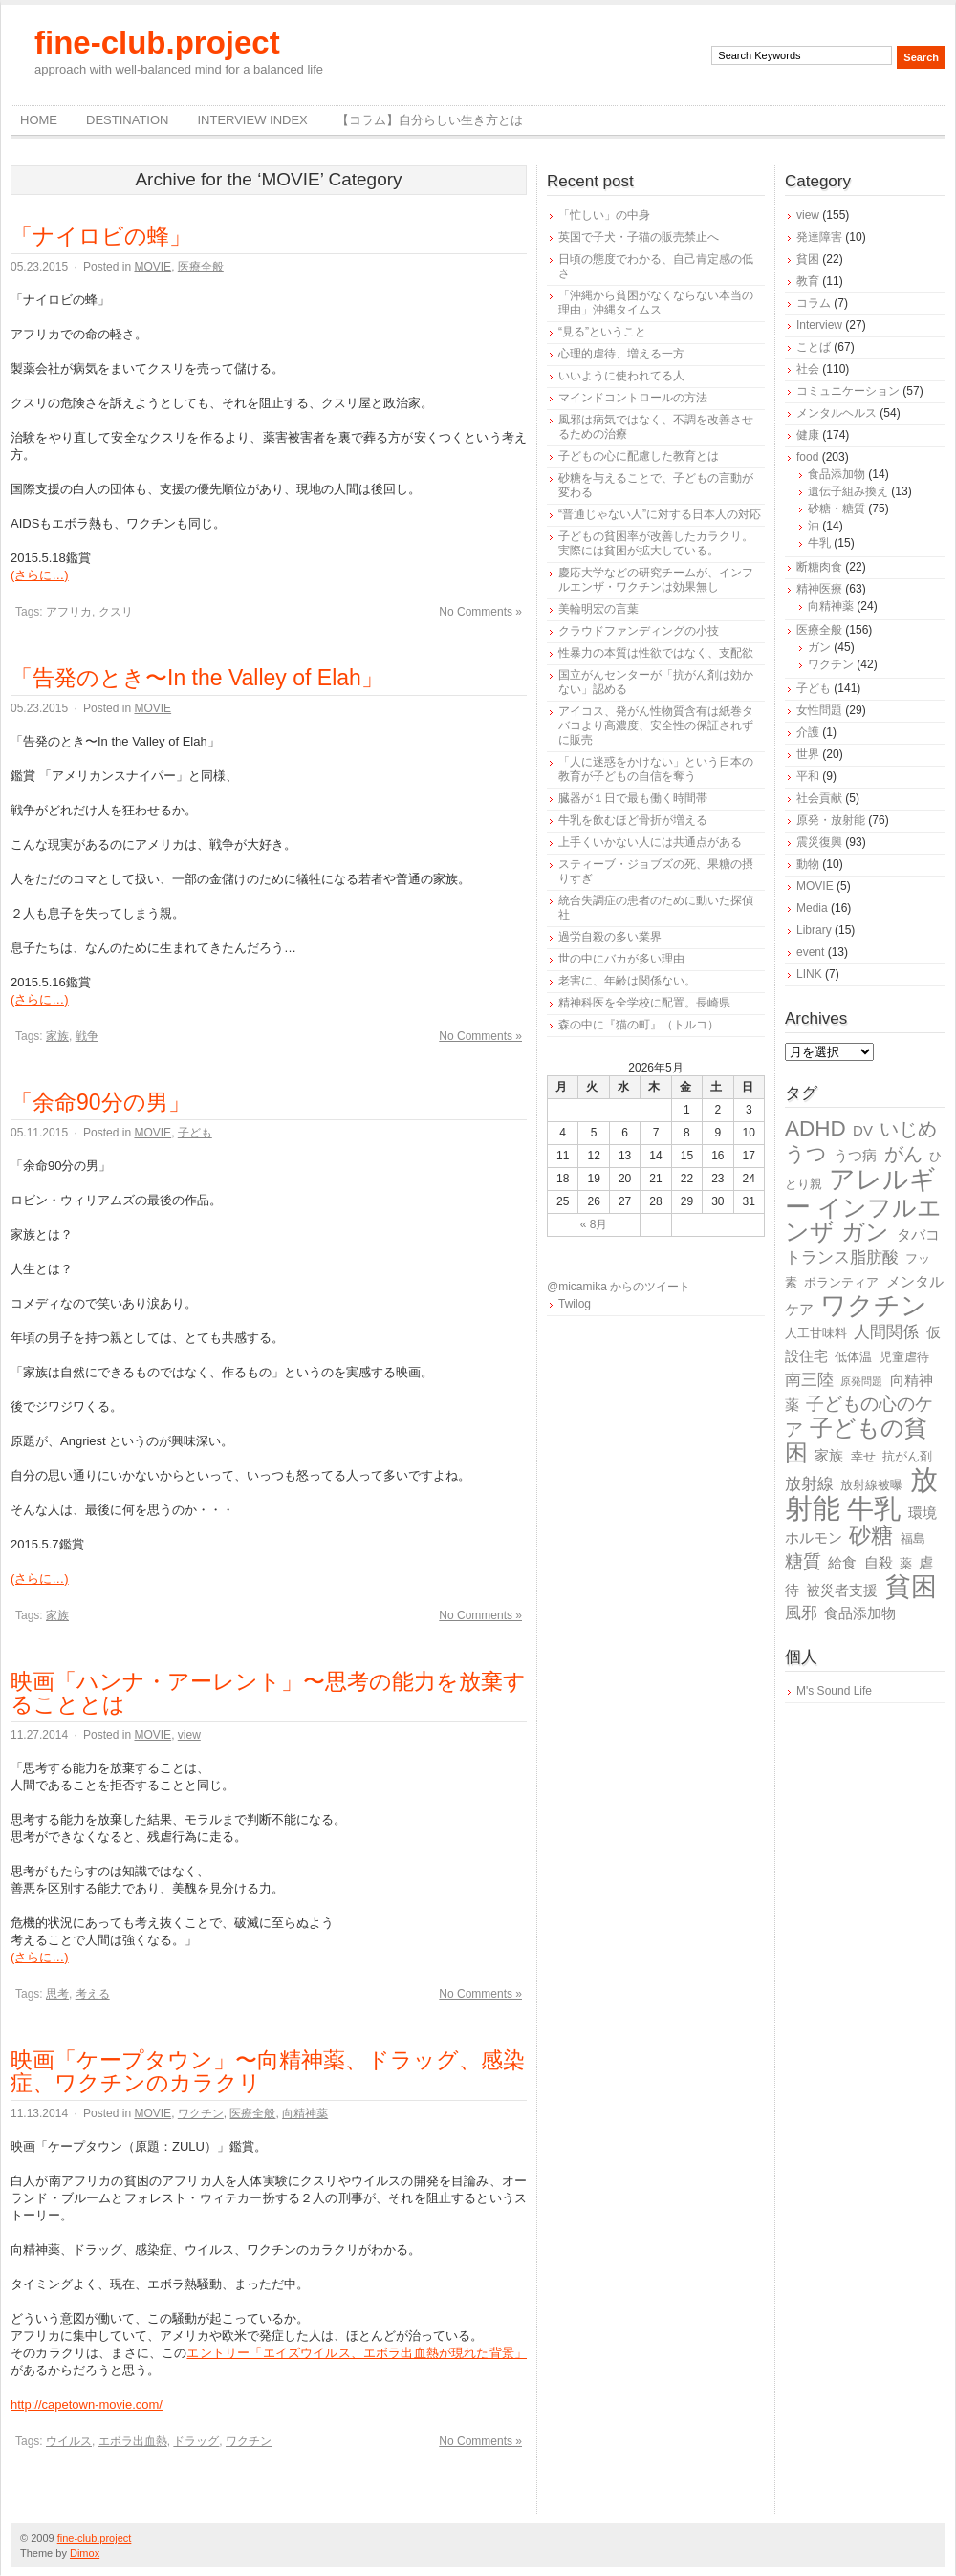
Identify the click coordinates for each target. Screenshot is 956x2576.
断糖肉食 (819, 567)
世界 (807, 754)
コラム (813, 303)
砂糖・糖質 (836, 508)
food (807, 457)
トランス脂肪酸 (842, 1257)
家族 (57, 1036)
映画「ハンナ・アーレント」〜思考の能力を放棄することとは (268, 1693)
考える (93, 1994)
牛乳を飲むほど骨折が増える (632, 820)
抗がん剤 (907, 1456)
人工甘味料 (816, 1333)
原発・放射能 (830, 820)
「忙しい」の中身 (604, 215)
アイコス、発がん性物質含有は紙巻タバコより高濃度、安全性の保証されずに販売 (655, 725)
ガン (819, 647)
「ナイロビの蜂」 (101, 236)
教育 (807, 281)
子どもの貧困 (856, 1440)
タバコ (918, 1234)
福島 (913, 1538)
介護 (807, 732)
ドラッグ (196, 2441)
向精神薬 (305, 2113)
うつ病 (855, 1155)
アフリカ (69, 611)
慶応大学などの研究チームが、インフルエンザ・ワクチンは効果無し (655, 580)
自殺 (878, 1562)
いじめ (908, 1128)
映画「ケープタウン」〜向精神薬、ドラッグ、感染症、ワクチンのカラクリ (268, 2071)
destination (127, 120)
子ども (195, 1132)
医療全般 (201, 266)
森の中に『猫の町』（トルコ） (638, 1024)
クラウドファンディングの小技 (638, 631)
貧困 (807, 259)
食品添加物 (836, 474)
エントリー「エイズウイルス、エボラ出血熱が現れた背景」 (356, 2353)
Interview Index (252, 120)
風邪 (801, 1613)
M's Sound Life (834, 1691)
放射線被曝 (871, 1485)
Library (814, 930)
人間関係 (886, 1332)
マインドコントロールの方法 (632, 397)
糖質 (803, 1561)
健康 (807, 435)
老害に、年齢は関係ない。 (627, 980)
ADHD (815, 1128)
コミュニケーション (848, 391)
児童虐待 (904, 1357)
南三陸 (809, 1380)
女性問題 (819, 710)
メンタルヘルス (836, 413)
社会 (807, 369)
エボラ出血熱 (132, 2441)
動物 (807, 864)
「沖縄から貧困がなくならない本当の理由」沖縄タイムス (655, 302)
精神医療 (819, 588)
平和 (807, 776)
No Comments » (480, 611)
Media (812, 908)
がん (903, 1153)
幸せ (863, 1456)
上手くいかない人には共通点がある (650, 842)
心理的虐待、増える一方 (621, 353)
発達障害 (819, 237)
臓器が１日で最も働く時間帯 (632, 798)
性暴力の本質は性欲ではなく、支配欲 (655, 653)
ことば (813, 347)
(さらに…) (40, 575)
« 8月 (594, 1224)
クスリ (115, 611)
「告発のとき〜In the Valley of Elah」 (197, 677)
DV (863, 1130)
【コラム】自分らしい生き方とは (430, 120)
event (810, 952)
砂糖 (871, 1536)
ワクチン (201, 2113)
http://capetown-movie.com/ (87, 2404)
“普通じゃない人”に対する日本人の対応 (659, 514)
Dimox (84, 2553)
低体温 (853, 1357)
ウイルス (69, 2441)
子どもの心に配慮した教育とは (638, 456)
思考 (57, 1994)
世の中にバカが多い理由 (621, 958)
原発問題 (861, 1381)
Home (38, 120)
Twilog (574, 1303)
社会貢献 (819, 798)
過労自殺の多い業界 (610, 936)
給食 (842, 1562)
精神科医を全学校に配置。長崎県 (644, 1002)
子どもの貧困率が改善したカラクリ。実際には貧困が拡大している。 (655, 543)
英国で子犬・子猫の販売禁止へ (638, 237)
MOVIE (152, 266)
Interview (819, 325)
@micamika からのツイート (618, 1286)
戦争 (87, 1036)
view (189, 1735)
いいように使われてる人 (621, 375)
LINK (809, 974)
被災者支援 (842, 1590)
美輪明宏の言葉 (598, 609)
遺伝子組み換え (848, 491)
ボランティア (841, 1282)
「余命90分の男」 (100, 1102)
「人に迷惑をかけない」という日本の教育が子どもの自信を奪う (655, 769)
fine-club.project (157, 42)
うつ (806, 1153)
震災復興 (819, 842)
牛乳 (819, 543)
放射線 (809, 1484)
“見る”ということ (602, 331)
